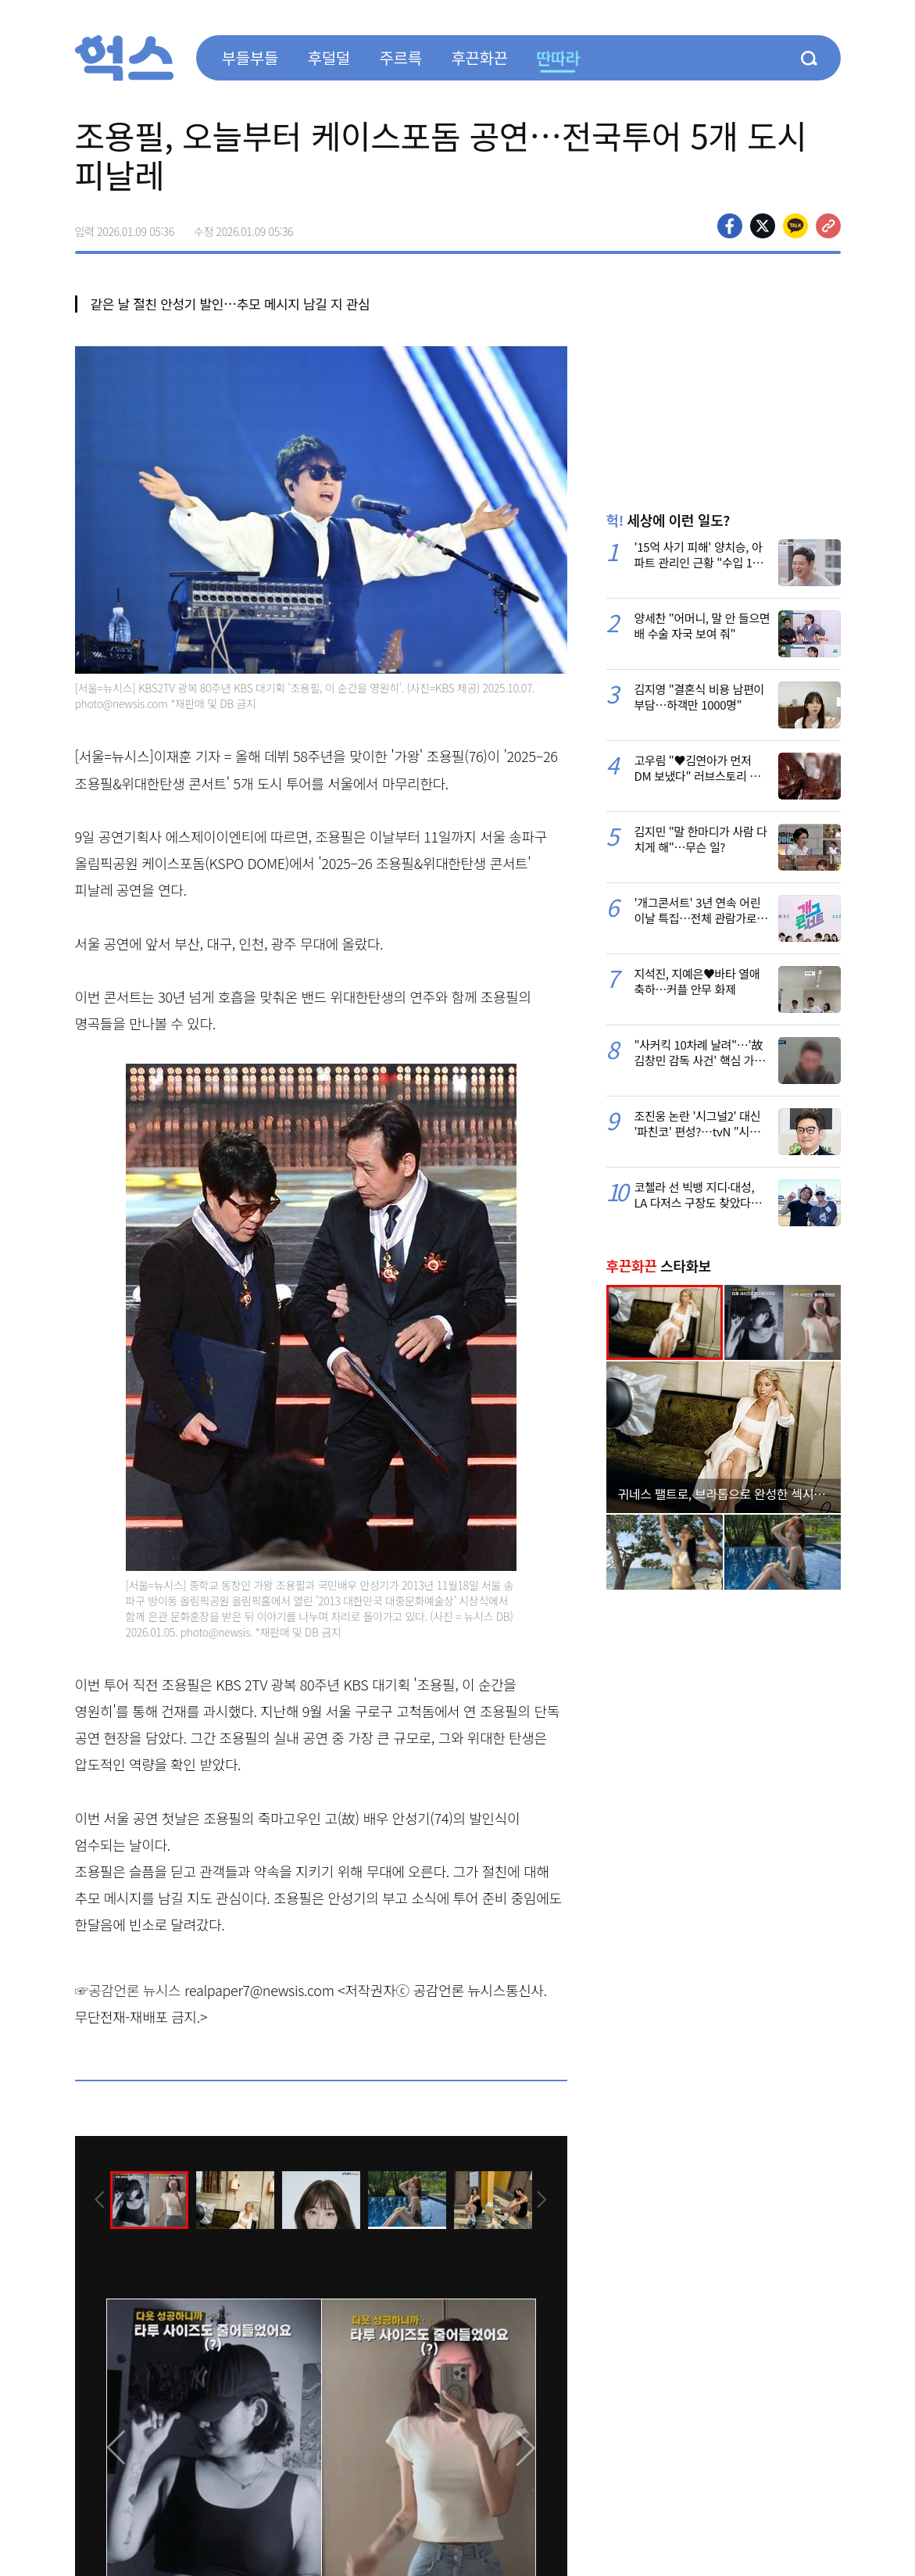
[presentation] (96, 2199)
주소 (828, 225)
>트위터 (762, 225)
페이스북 (729, 225)
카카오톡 (795, 225)
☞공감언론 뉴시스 (128, 1990)
